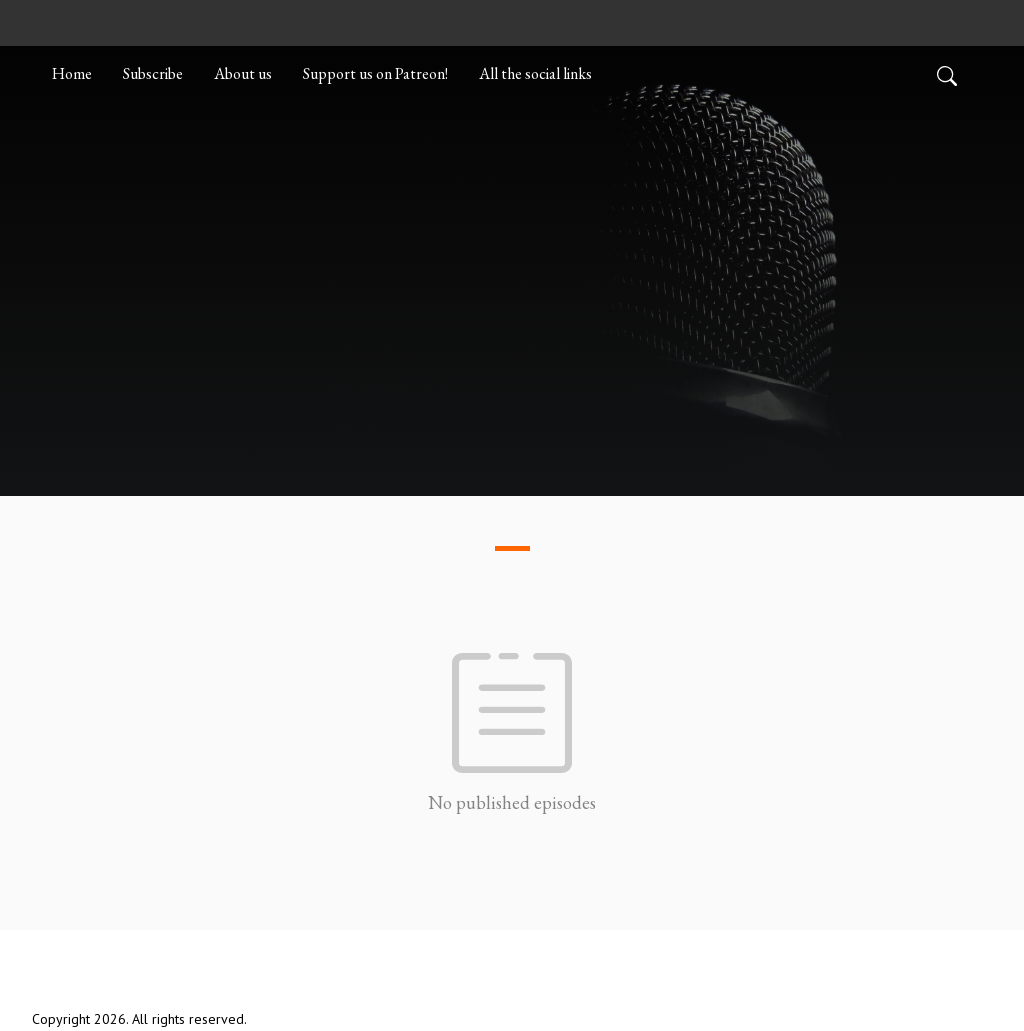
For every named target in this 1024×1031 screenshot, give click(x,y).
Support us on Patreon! (375, 73)
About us (243, 73)
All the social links (535, 73)
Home (72, 73)
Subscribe (153, 73)
